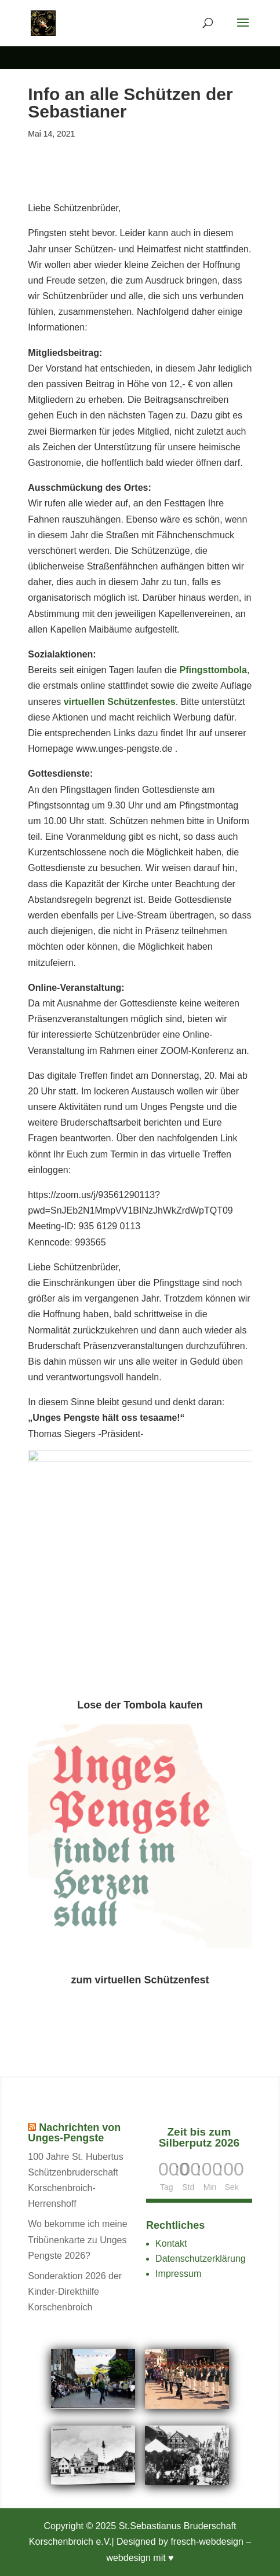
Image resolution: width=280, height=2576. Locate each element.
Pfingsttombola (213, 670)
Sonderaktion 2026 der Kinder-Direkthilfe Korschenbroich (75, 2291)
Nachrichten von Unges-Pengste (74, 2133)
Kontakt (171, 2243)
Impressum (178, 2274)
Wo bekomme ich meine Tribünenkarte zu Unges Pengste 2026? (77, 2239)
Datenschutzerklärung (200, 2258)
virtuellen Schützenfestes (120, 702)
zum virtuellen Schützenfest (140, 1978)
